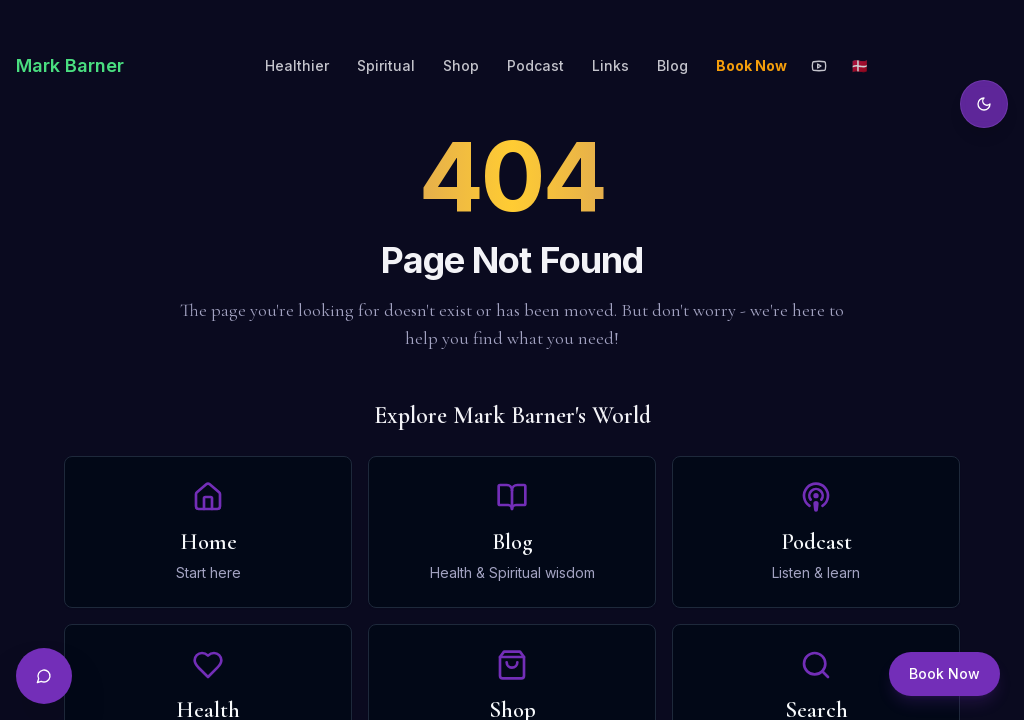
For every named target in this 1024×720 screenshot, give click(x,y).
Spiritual (386, 65)
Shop (461, 65)
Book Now (751, 65)
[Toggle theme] (984, 104)
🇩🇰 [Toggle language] (859, 65)
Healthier (297, 65)
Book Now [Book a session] (944, 673)
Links (610, 65)
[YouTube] (819, 66)
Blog (672, 65)
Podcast (535, 65)
